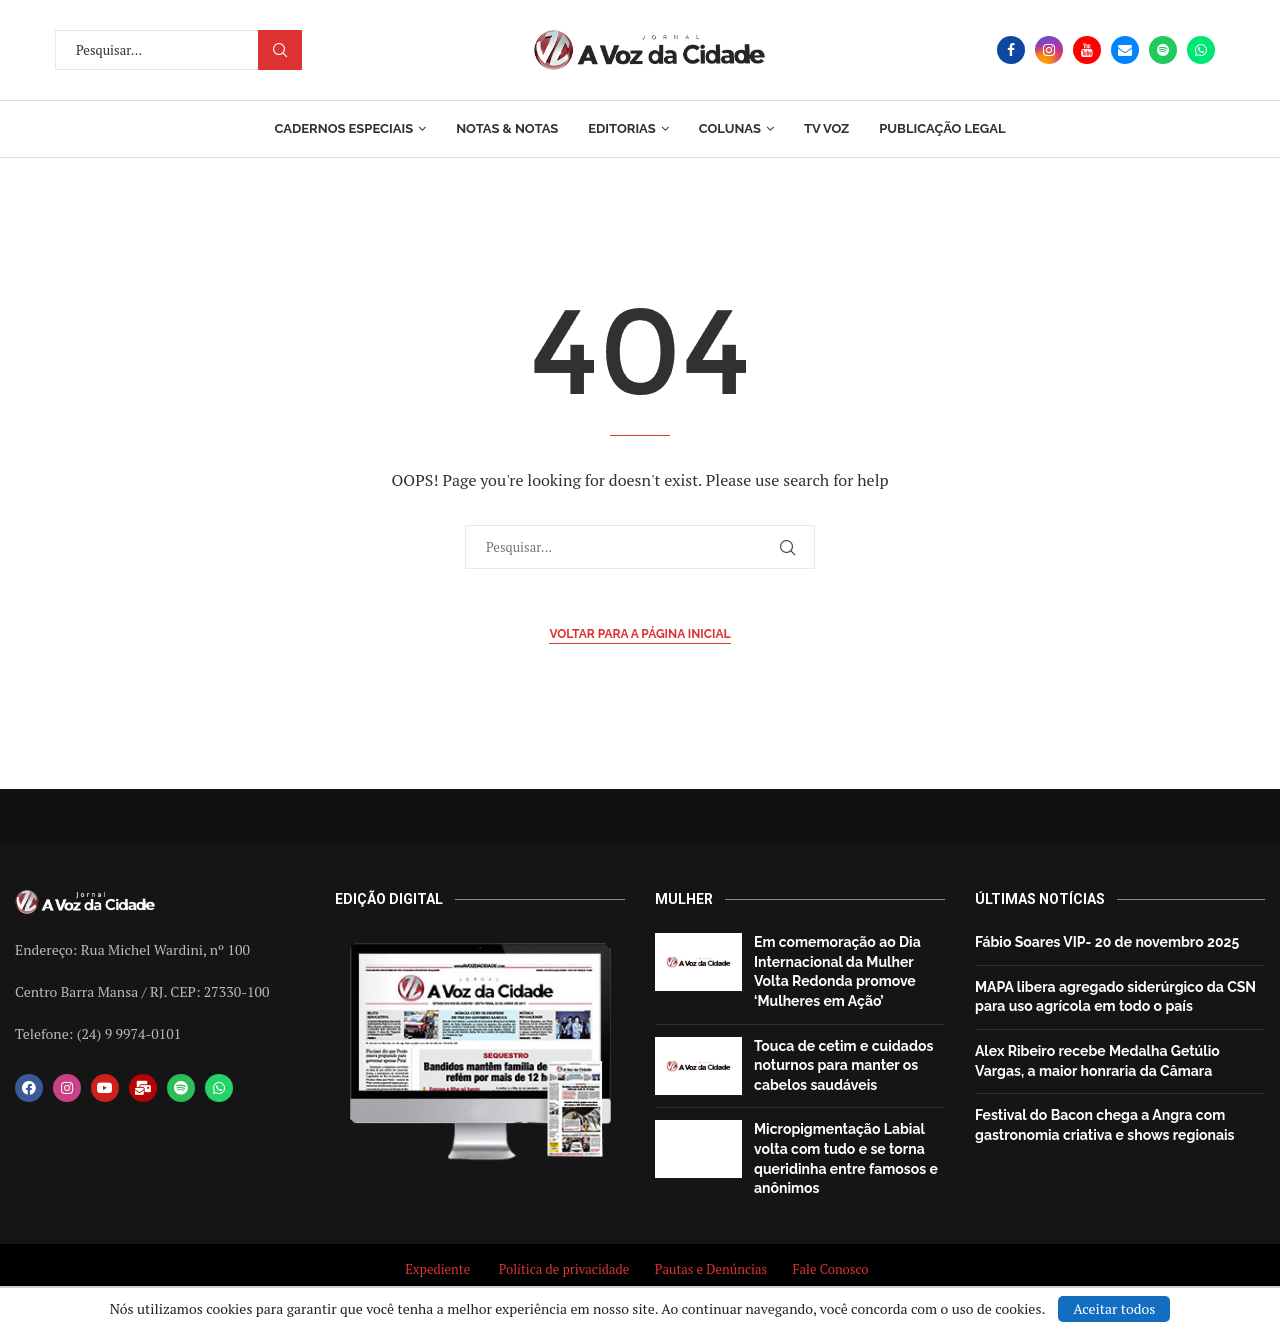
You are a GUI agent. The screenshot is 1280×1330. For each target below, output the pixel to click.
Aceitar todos (1114, 1308)
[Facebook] (1011, 50)
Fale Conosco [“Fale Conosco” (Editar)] (833, 1269)
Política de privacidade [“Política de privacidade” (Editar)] (564, 1269)
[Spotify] (1163, 50)
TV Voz (826, 128)
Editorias (621, 128)
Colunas (730, 128)
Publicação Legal (942, 128)
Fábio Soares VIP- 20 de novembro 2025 (1107, 942)
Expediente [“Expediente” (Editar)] (437, 1269)
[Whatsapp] (1201, 50)
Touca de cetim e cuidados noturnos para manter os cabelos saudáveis (843, 1065)
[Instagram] (1049, 50)
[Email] (1125, 50)
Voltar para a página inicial (639, 634)
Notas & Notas (507, 128)
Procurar (280, 50)
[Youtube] (1087, 50)
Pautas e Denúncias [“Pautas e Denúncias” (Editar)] (711, 1269)
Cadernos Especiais (343, 128)
